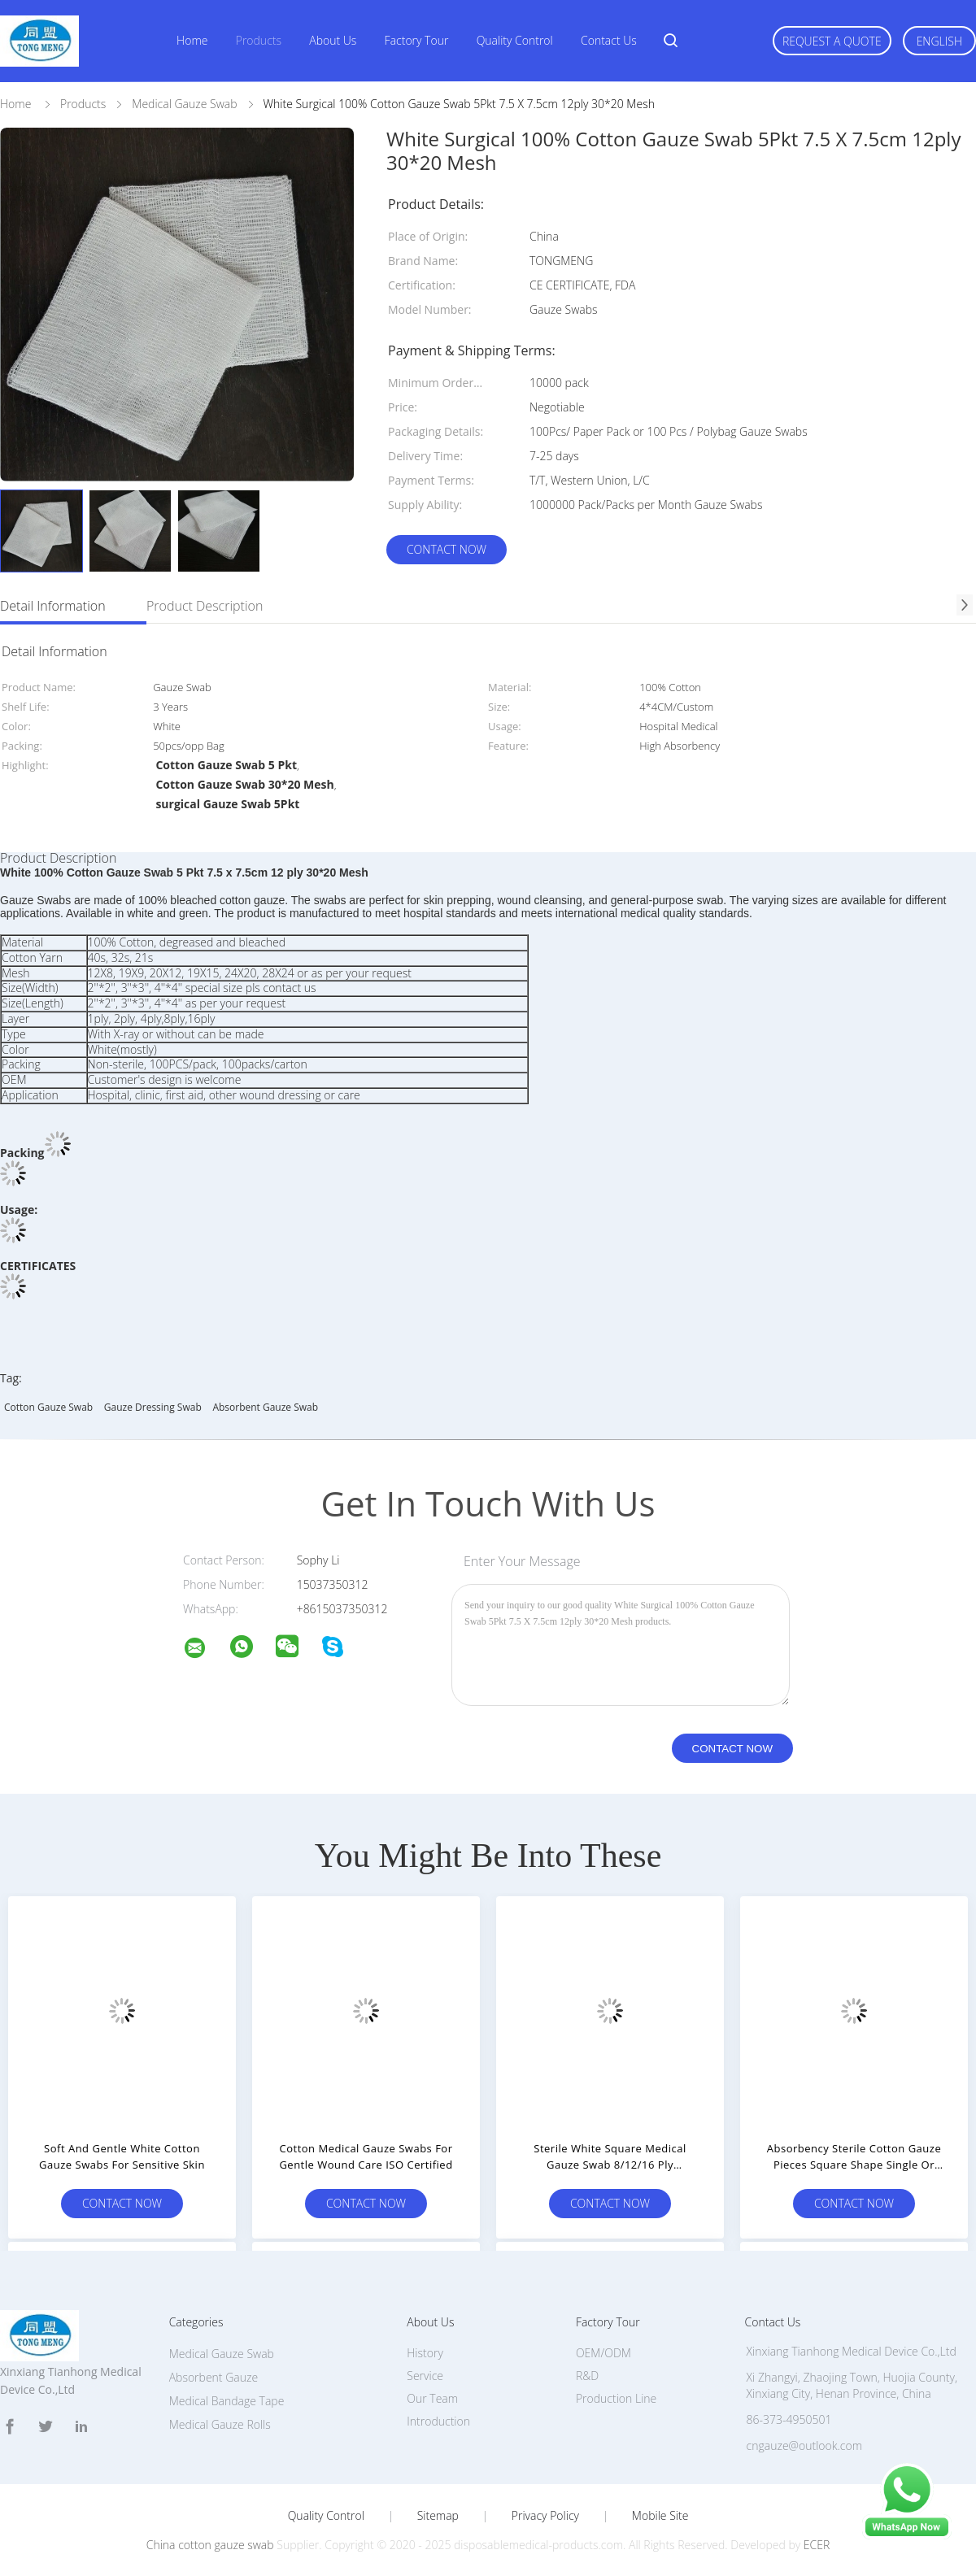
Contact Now (446, 549)
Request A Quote (832, 41)
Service (425, 2375)
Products (258, 40)
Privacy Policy (545, 2516)
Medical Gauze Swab (221, 2353)
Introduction (438, 2421)
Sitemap (438, 2516)
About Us (332, 40)
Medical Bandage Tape (227, 2400)
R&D (587, 2375)
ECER (817, 2544)
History (425, 2353)
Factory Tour (417, 40)
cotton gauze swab (48, 1407)
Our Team (432, 2398)
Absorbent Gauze (213, 2377)
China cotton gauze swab (210, 2544)
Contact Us (609, 40)
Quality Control (515, 40)
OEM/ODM (603, 2353)
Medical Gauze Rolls (220, 2424)
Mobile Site (660, 2516)
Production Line (616, 2398)
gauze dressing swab (153, 1407)
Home (191, 40)
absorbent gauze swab (265, 1407)
